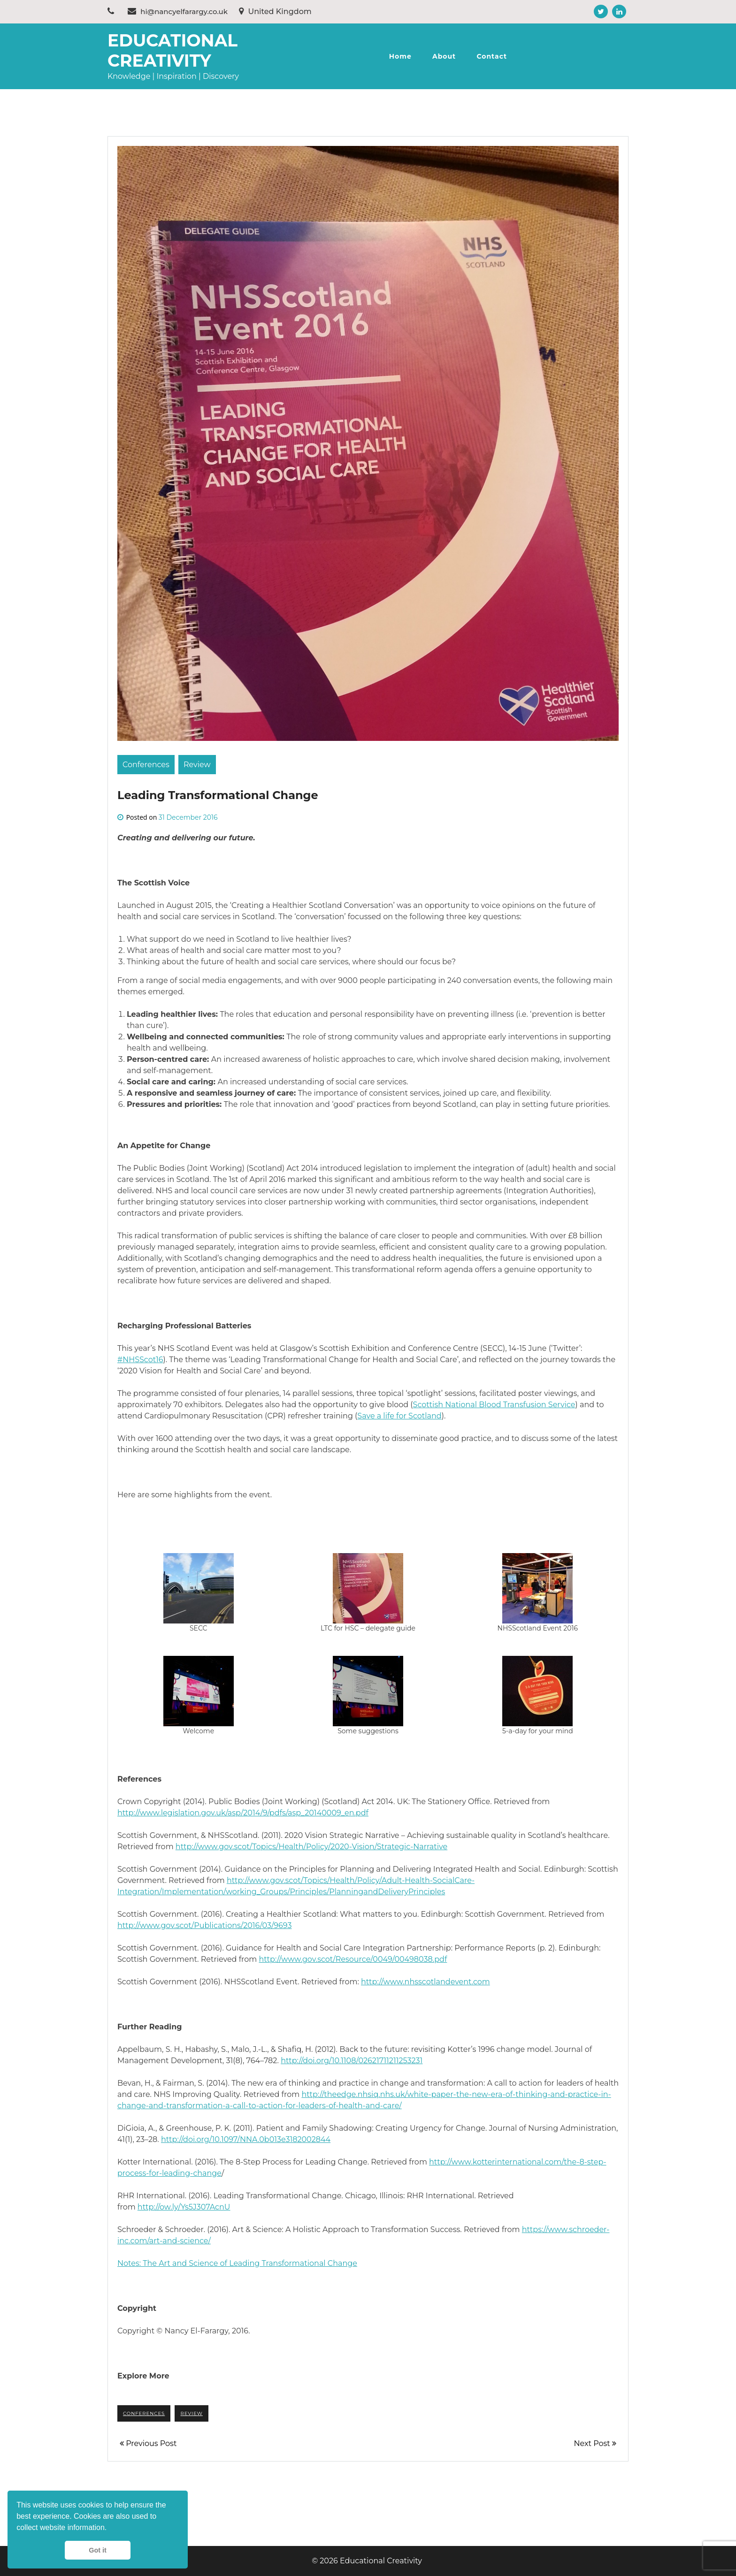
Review (197, 764)
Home (400, 56)
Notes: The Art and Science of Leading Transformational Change (237, 2263)
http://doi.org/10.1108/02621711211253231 (351, 2060)
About (444, 56)
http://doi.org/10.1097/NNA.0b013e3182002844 (245, 2139)
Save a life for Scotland (399, 1415)
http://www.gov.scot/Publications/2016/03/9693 (204, 1925)
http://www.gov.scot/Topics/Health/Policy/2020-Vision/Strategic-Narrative (311, 1846)
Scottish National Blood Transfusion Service (494, 1404)
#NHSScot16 (140, 1359)
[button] (110, 2528)
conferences (144, 2413)
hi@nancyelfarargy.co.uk (178, 11)
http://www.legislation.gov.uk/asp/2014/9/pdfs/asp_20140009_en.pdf (242, 1812)
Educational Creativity (172, 50)
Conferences (146, 764)
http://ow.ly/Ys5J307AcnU (184, 2207)
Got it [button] (98, 2550)
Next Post (595, 2443)
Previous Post (148, 2443)
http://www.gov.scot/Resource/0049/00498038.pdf (353, 1959)
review (191, 2413)
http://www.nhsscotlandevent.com (425, 1981)
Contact (491, 56)
